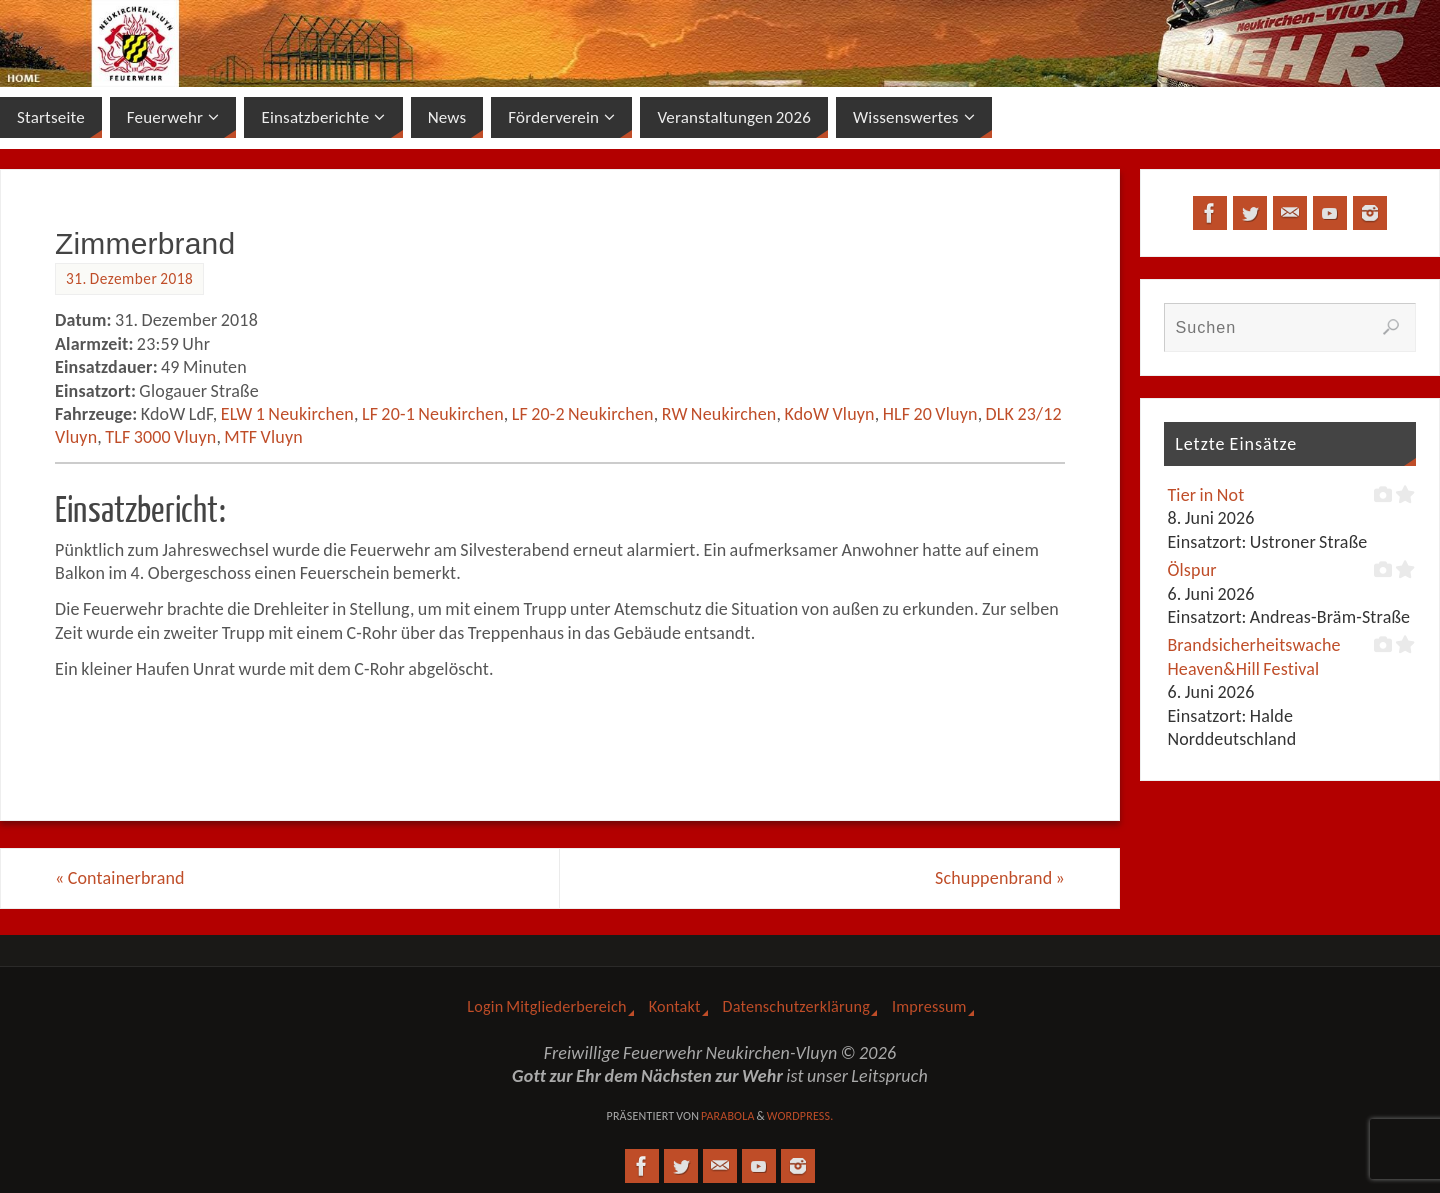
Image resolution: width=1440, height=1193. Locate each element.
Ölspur (1191, 570)
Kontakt (675, 1006)
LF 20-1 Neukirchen (433, 414)
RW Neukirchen (719, 414)
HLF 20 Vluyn (930, 414)
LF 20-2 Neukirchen (583, 414)
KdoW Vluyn (829, 414)
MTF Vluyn (263, 437)
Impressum (929, 1006)
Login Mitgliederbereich (546, 1006)
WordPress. (800, 1116)
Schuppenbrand (1000, 878)
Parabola (728, 1116)
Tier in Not (1205, 495)
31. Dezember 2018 (129, 278)
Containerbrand (120, 878)
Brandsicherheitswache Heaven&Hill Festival (1253, 656)
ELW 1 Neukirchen (287, 414)
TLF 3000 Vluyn (160, 437)
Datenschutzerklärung (796, 1006)
